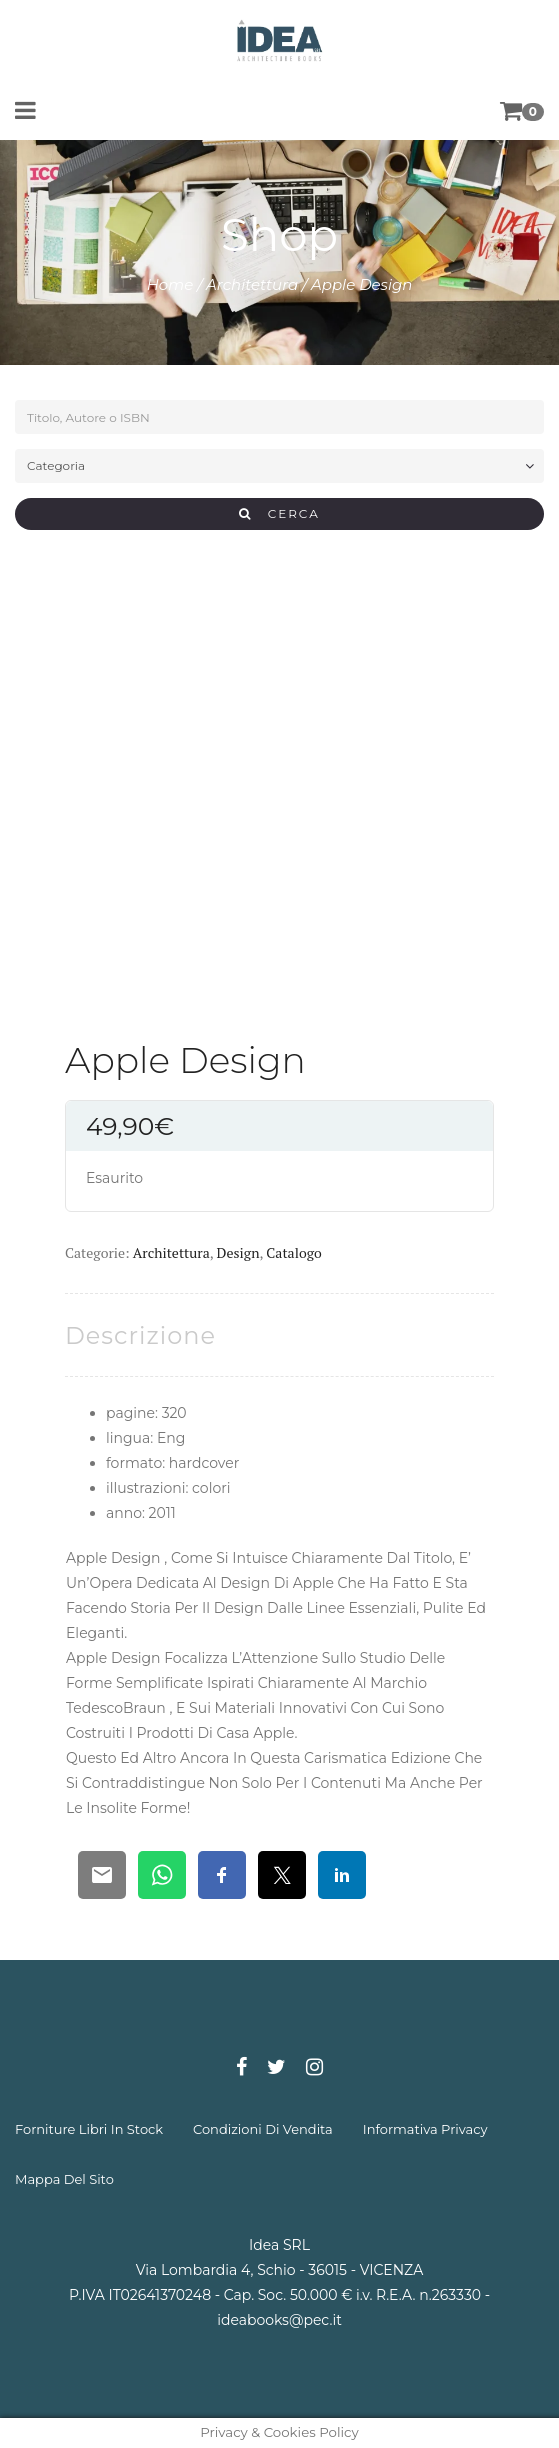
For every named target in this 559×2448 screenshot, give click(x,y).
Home (170, 284)
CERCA (279, 513)
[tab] (140, 1335)
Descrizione (140, 1335)
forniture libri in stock (89, 2129)
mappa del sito (64, 2179)
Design (238, 1252)
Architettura (252, 284)
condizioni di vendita (263, 2129)
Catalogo (293, 1252)
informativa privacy (425, 2129)
